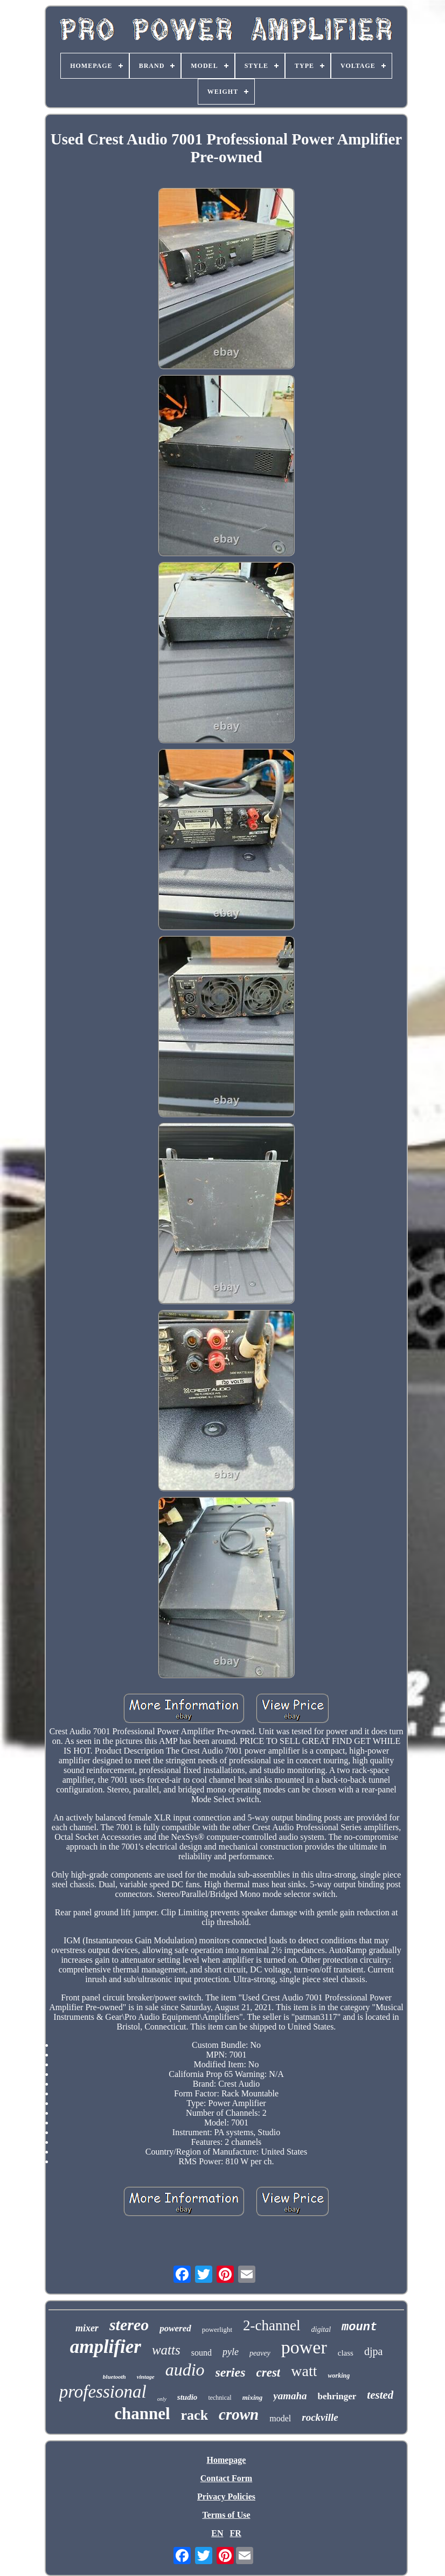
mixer (87, 2328)
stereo (129, 2324)
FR (235, 2533)
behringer (337, 2396)
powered (175, 2328)
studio (187, 2397)
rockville (320, 2417)
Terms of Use (226, 2514)
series (230, 2372)
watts (166, 2350)
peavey (259, 2353)
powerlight (217, 2329)
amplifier (105, 2346)
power (304, 2347)
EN (217, 2533)
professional (103, 2391)
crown (239, 2414)
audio (185, 2369)
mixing (252, 2397)
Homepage (226, 2459)
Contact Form (226, 2478)
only (161, 2399)
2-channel (271, 2325)
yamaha (290, 2395)
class (345, 2353)
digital (321, 2329)
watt (304, 2371)
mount (359, 2327)
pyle (230, 2351)
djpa (373, 2351)
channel (142, 2413)
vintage (146, 2376)
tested (380, 2394)
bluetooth (114, 2376)
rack (194, 2415)
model (280, 2418)
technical (219, 2397)
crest (268, 2372)
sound (201, 2352)
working (339, 2375)
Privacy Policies (226, 2496)
